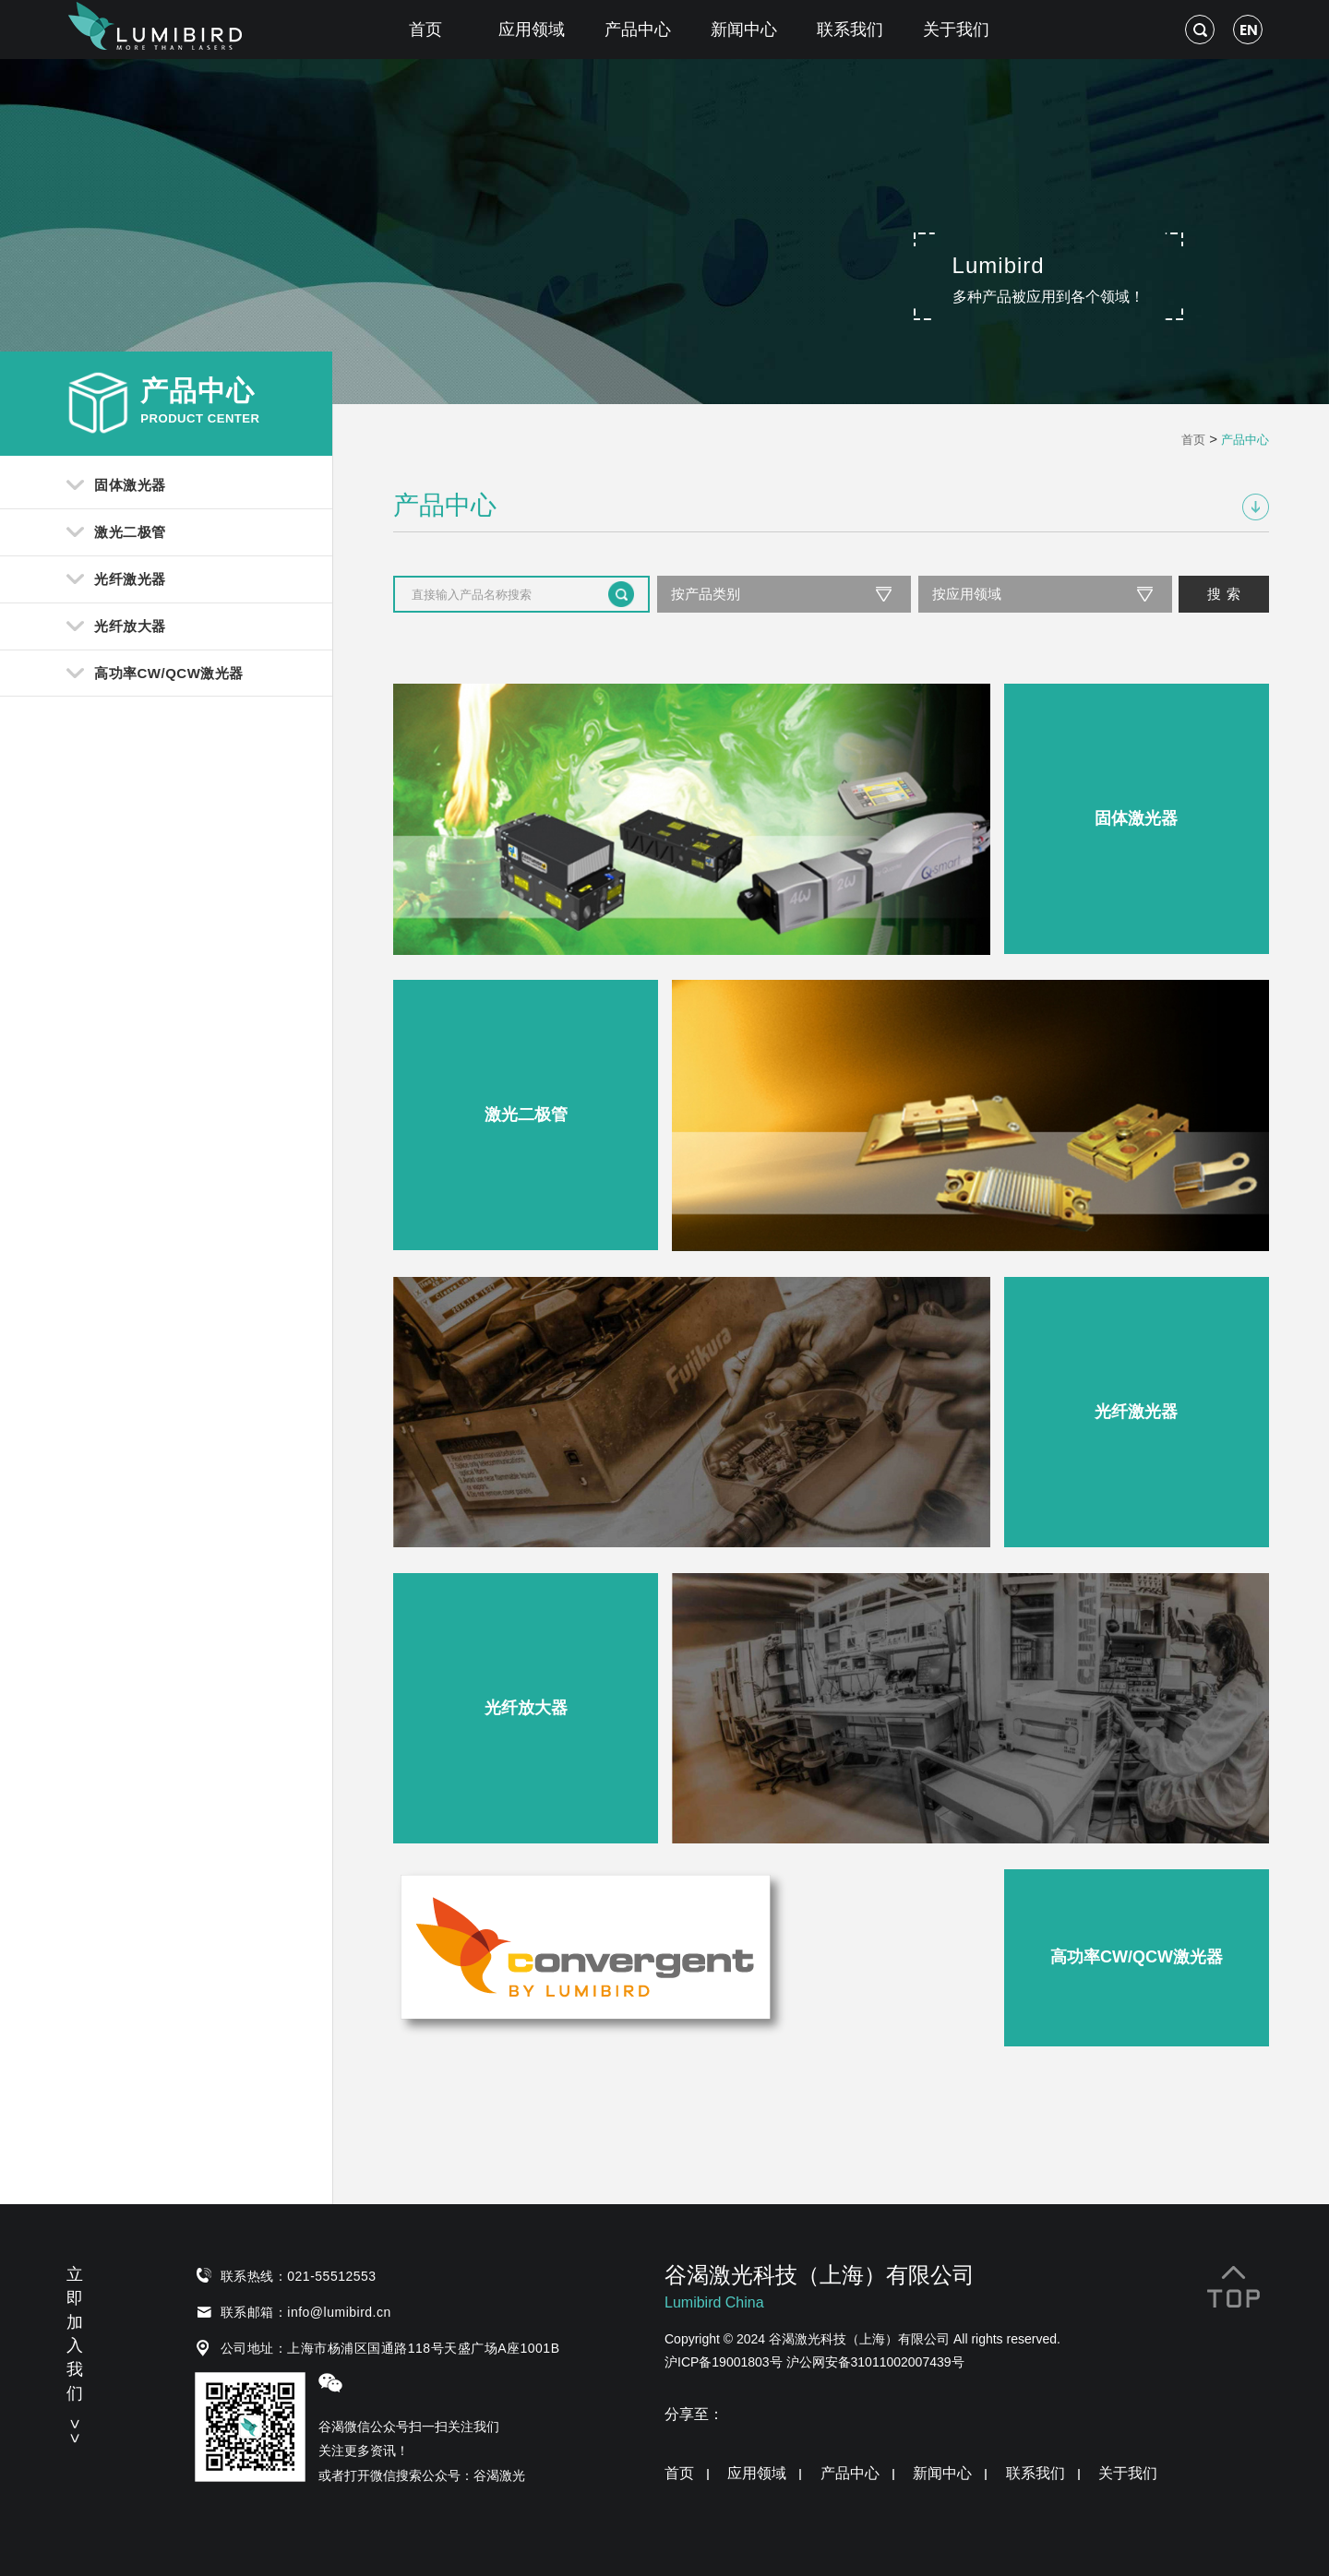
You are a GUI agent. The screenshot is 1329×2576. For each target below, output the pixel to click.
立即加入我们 (74, 2352)
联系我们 (850, 29)
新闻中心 (744, 29)
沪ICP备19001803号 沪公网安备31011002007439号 (814, 2362)
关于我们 (956, 29)
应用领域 (531, 29)
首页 (425, 29)
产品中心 (638, 29)
